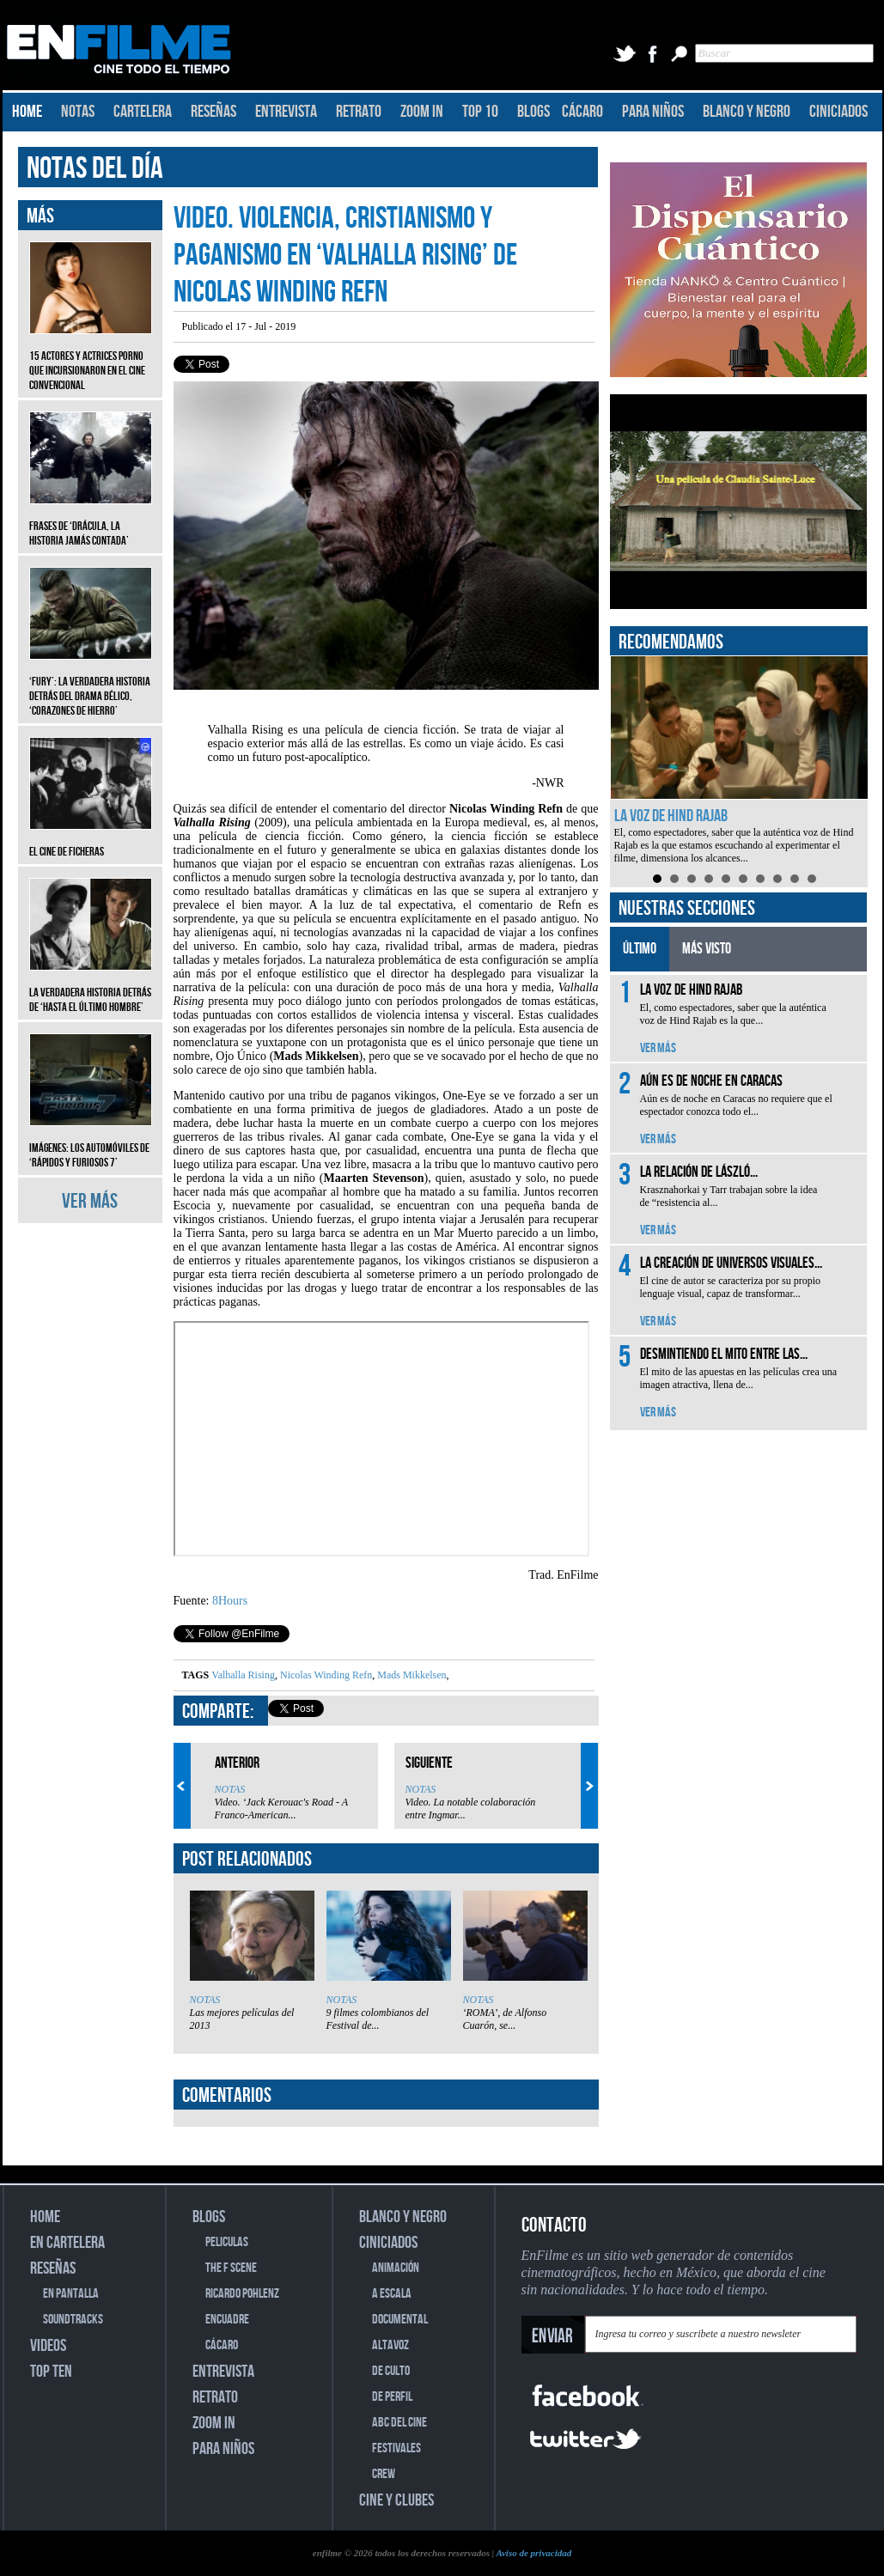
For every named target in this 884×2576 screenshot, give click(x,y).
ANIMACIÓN (395, 2268)
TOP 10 (480, 111)
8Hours (229, 1600)
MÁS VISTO (706, 949)
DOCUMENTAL (400, 2319)
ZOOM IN (421, 111)
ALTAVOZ (390, 2345)
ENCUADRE (227, 2319)
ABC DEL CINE (399, 2423)
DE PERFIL (392, 2397)
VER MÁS (90, 1201)
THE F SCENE (231, 2268)
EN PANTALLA (71, 2294)
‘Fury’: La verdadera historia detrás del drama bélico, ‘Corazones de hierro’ (90, 683)
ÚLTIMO (639, 949)
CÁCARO (582, 111)
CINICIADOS (838, 111)
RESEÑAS (213, 111)
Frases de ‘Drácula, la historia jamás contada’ (90, 520)
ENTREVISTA (286, 111)
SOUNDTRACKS (73, 2319)
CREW (383, 2474)
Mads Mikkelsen (410, 1675)
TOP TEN (51, 2371)
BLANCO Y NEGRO (746, 111)
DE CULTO (391, 2371)
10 (812, 878)
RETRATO (358, 111)
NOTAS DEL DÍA (95, 168)
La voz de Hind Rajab (671, 816)
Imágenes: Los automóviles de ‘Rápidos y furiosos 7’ (90, 1142)
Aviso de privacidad (533, 2553)
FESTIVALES (396, 2448)
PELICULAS (226, 2242)
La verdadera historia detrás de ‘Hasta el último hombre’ (90, 986)
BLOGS (533, 111)
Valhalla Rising (243, 1675)
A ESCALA (392, 2294)
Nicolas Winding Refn (324, 1675)
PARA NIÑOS (653, 111)
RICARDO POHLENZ (242, 2294)
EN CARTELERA (67, 2242)
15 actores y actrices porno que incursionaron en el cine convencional (90, 358)
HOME (27, 111)
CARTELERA (142, 111)
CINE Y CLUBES (396, 2500)
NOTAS (77, 111)
